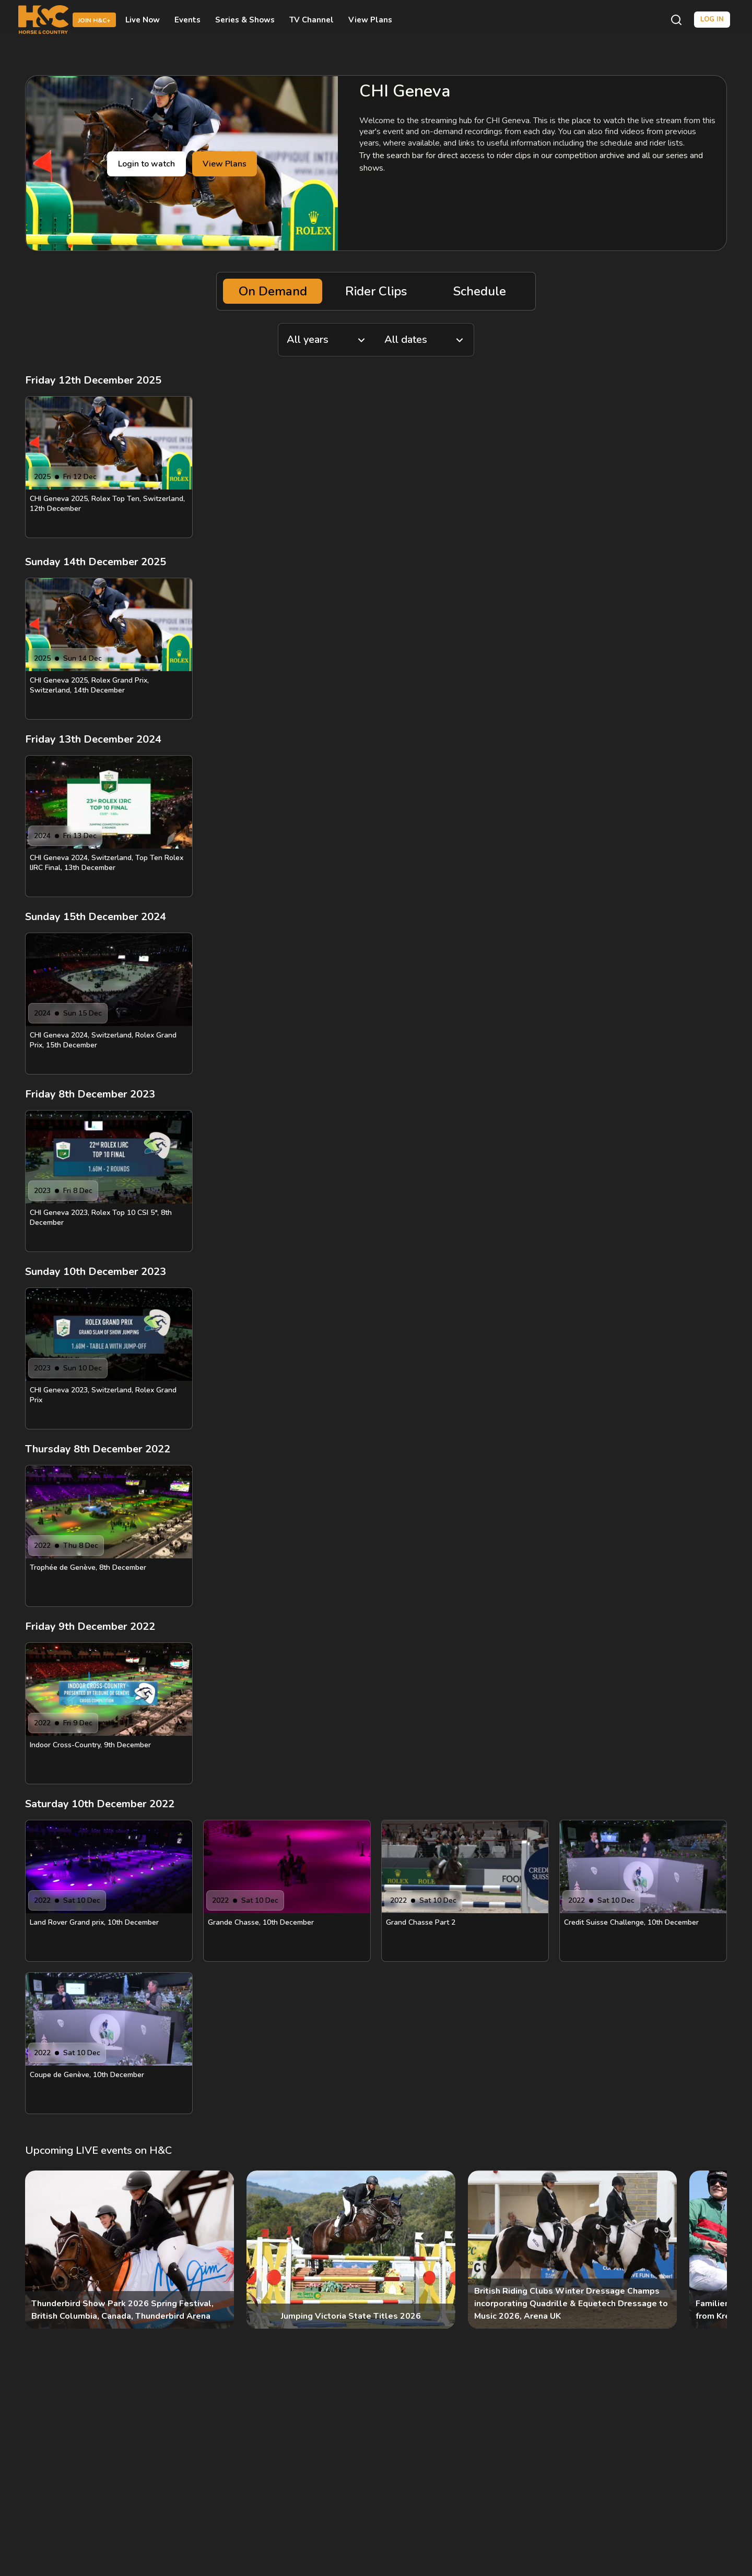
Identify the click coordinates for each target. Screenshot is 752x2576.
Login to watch (146, 164)
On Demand (273, 291)
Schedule (479, 291)
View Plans (370, 20)
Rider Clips (376, 291)
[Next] (710, 2249)
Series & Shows (245, 20)
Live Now (142, 20)
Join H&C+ (94, 20)
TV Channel (311, 20)
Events (187, 20)
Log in (712, 19)
